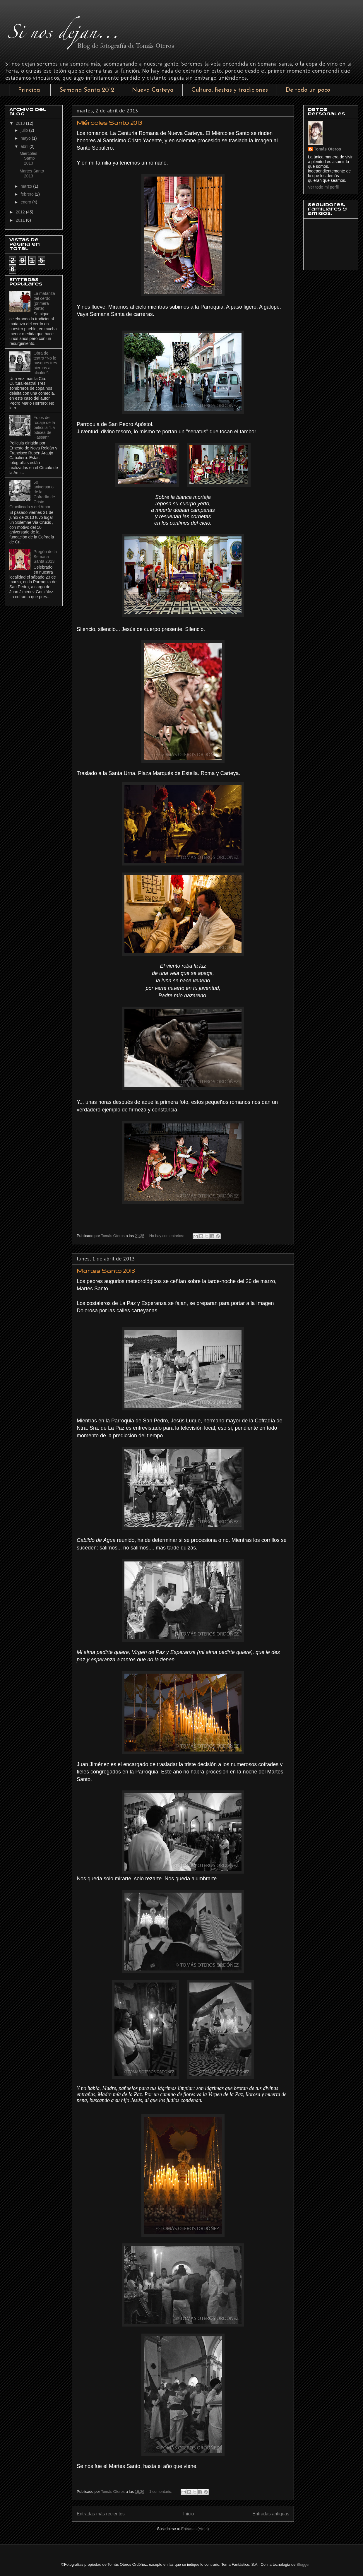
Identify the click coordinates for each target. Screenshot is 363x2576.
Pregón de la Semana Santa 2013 (45, 556)
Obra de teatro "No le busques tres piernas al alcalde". (45, 363)
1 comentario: (161, 2491)
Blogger (303, 2564)
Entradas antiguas (270, 2513)
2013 (21, 123)
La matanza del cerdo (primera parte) (44, 300)
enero (26, 202)
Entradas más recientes (101, 2513)
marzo (26, 186)
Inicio (188, 2513)
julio (24, 130)
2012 (21, 212)
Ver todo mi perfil (323, 187)
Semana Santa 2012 (86, 90)
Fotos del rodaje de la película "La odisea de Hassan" (44, 427)
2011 (21, 220)
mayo (26, 138)
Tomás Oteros (327, 149)
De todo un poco (308, 90)
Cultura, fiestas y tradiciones (229, 90)
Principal (30, 90)
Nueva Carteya (153, 90)
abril (24, 146)
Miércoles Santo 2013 (109, 122)
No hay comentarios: (167, 1236)
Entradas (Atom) (195, 2529)
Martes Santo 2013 (106, 1270)
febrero (27, 194)
